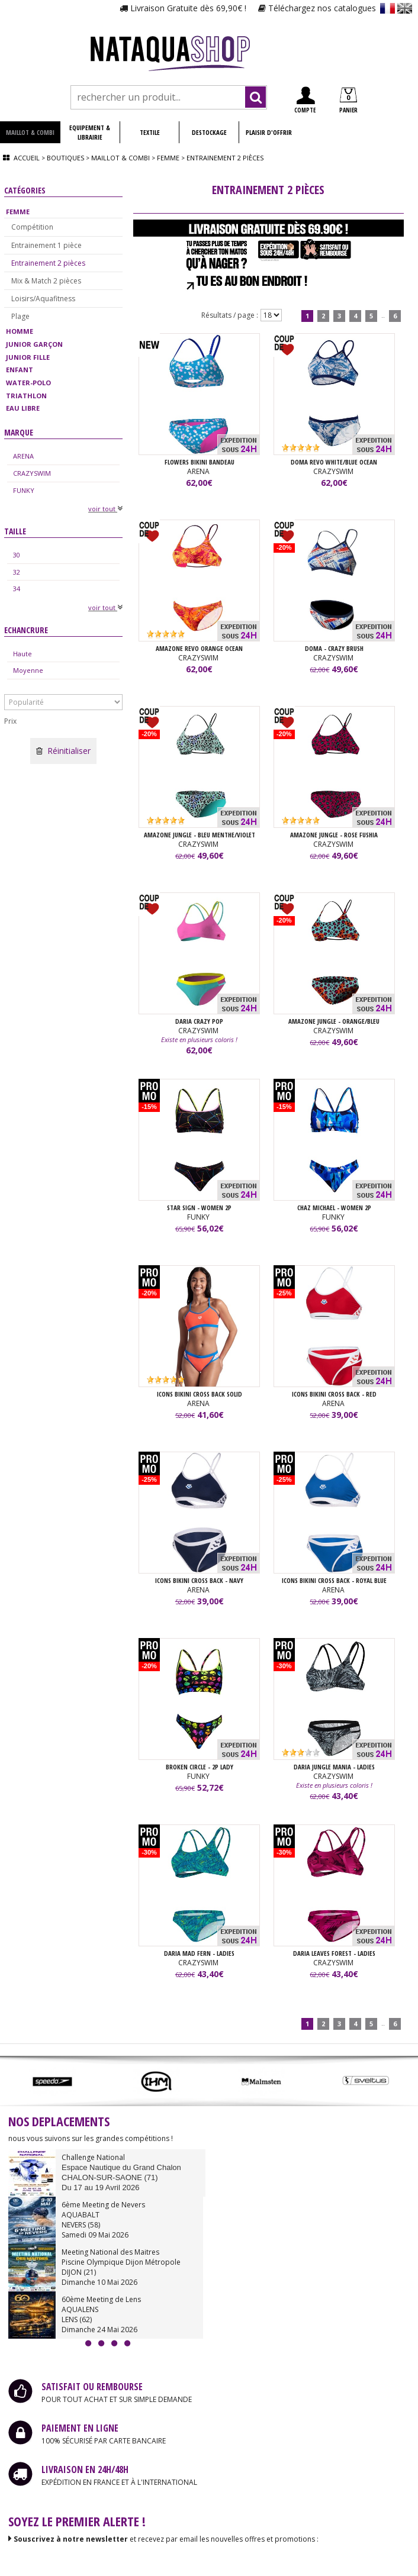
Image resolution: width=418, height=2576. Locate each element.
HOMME (19, 331)
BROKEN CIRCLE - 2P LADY (199, 1766)
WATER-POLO (28, 382)
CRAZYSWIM (32, 473)
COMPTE (305, 100)
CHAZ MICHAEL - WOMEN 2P (334, 1207)
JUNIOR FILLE (28, 357)
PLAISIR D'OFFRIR (269, 132)
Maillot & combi (120, 157)
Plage (20, 316)
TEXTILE (150, 132)
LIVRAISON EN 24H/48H (84, 2469)
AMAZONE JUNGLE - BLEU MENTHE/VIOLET (199, 834)
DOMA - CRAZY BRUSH (334, 648)
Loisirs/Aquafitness (43, 299)
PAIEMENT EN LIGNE (79, 2428)
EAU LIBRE (23, 408)
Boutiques (65, 157)
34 (16, 588)
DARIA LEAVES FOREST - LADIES (334, 1953)
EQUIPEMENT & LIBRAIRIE (89, 132)
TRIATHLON (26, 395)
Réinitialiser (63, 750)
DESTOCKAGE (209, 132)
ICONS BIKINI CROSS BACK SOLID (199, 1393)
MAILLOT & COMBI (30, 132)
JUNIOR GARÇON (34, 344)
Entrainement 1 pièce (46, 245)
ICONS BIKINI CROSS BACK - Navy (199, 1580)
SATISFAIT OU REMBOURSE (92, 2386)
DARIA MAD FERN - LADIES (199, 1953)
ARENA (23, 456)
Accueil (27, 157)
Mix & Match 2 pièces (46, 281)
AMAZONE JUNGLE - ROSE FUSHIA (334, 834)
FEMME (18, 211)
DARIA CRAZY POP (199, 1021)
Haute (22, 653)
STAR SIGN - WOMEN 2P (199, 1207)
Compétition (32, 227)
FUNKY (23, 490)
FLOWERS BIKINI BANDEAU (199, 461)
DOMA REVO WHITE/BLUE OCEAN (334, 461)
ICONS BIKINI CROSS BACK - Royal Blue (334, 1580)
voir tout (105, 508)
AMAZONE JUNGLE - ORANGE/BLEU (334, 1021)
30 (16, 554)
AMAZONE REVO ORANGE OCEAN (199, 648)
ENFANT (19, 369)
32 (16, 572)
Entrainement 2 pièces (48, 263)
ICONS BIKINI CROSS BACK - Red (334, 1393)
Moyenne (28, 670)
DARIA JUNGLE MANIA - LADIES (334, 1766)
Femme (168, 157)
